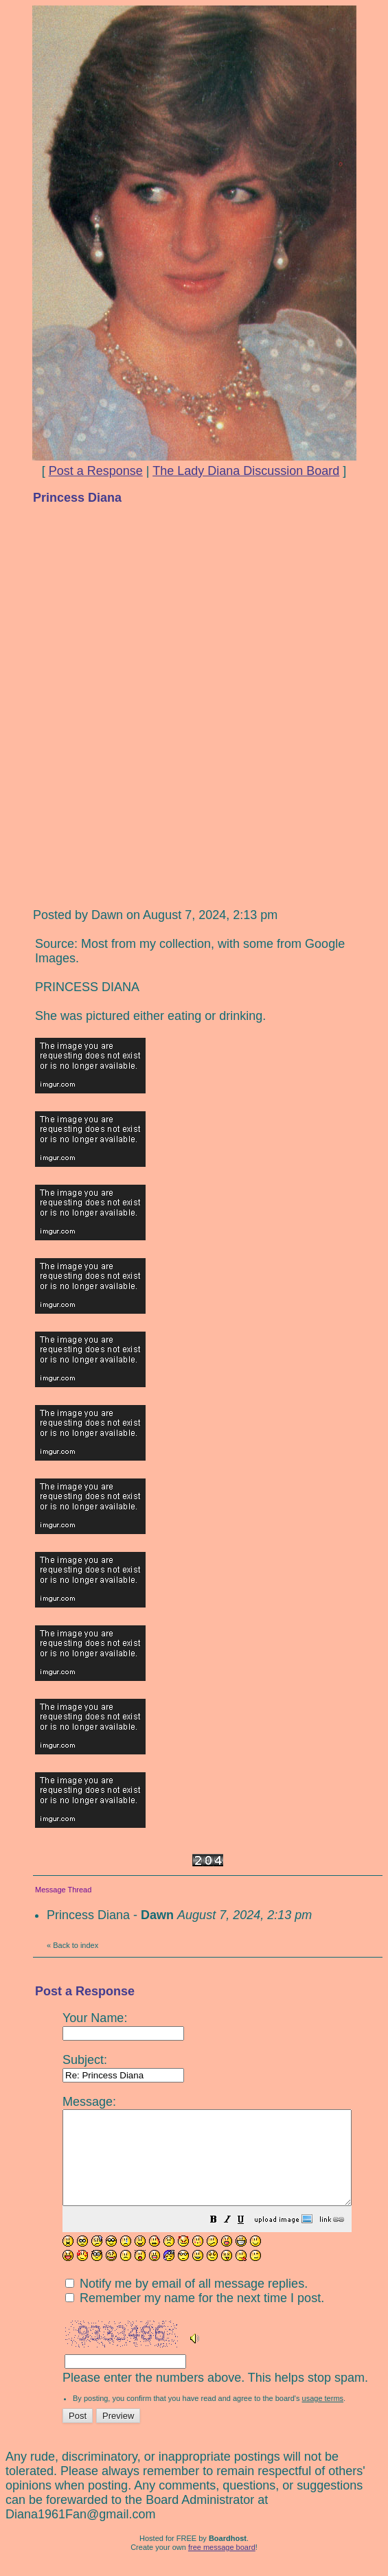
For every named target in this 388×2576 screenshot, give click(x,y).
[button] (247, 2239)
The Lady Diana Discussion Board (245, 471)
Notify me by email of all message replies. (186, 2302)
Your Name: (123, 2025)
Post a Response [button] (96, 471)
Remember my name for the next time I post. (194, 2316)
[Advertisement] (208, 612)
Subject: (123, 2067)
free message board (221, 2566)
